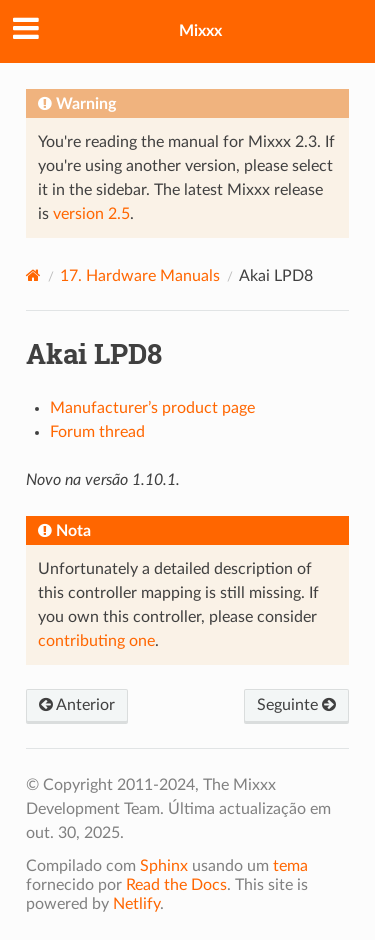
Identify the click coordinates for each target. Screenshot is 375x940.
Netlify (136, 904)
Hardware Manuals (140, 276)
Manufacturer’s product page (152, 408)
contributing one (96, 641)
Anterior (77, 705)
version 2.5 (91, 214)
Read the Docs (176, 885)
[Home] (33, 275)
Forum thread (97, 432)
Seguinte (296, 705)
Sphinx (164, 866)
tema (290, 866)
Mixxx (200, 31)
